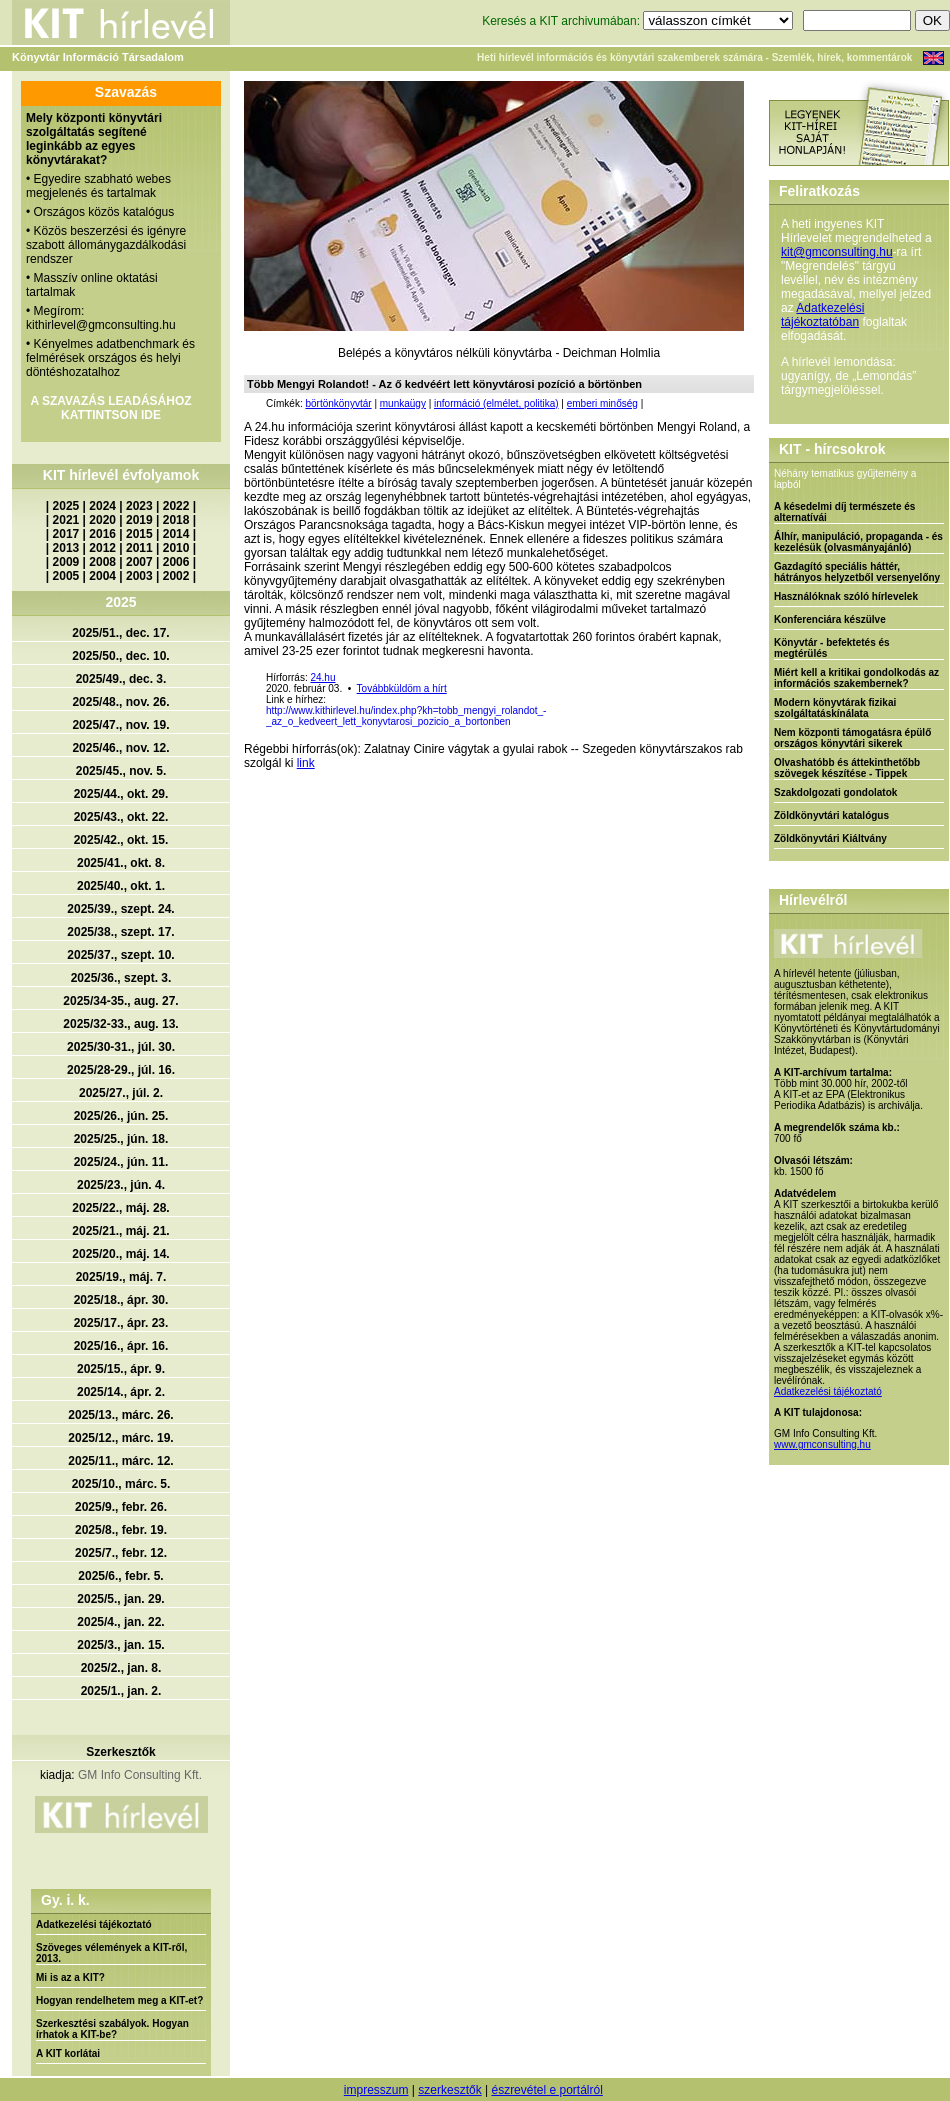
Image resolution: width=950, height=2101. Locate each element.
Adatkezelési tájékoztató (94, 1924)
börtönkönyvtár (338, 403)
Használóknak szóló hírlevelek (846, 596)
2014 (176, 534)
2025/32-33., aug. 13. (120, 1024)
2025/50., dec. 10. (120, 656)
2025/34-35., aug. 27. (120, 1001)
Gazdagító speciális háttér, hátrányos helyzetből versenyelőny (857, 572)
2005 (66, 576)
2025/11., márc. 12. (120, 1461)
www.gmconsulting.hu (822, 1444)
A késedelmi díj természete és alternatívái (844, 512)
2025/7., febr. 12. (121, 1553)
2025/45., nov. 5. (121, 771)
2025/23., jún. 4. (121, 1185)
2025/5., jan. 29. (120, 1599)
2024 (102, 506)
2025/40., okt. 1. (121, 886)
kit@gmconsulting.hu (837, 252)
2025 (66, 506)
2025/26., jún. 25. (121, 1116)
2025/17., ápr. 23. (121, 1323)
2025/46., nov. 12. (120, 748)
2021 (66, 520)
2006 (176, 562)
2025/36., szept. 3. (121, 978)
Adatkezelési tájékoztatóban (822, 315)
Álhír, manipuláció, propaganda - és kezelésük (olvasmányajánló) (858, 542)
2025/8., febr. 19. (121, 1530)
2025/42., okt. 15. (121, 840)
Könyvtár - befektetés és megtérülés (832, 648)
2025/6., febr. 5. (120, 1576)
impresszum (376, 2090)
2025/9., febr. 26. (121, 1507)
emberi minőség (602, 403)
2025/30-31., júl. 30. (121, 1047)
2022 (176, 506)
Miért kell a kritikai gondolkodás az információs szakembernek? (856, 678)
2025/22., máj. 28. (120, 1208)
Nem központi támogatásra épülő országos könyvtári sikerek (852, 738)
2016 (102, 534)
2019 (139, 520)
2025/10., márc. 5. (121, 1484)
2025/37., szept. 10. (120, 955)
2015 (139, 534)
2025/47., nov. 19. (120, 725)
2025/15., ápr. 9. (121, 1369)
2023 (139, 506)
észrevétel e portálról (546, 2090)
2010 (176, 548)
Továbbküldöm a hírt (402, 688)
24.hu (322, 677)
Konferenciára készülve (830, 619)
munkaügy (403, 403)
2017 (66, 534)
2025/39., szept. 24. (120, 909)
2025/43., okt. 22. (121, 817)
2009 (66, 562)
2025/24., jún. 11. (121, 1162)
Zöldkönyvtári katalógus (831, 815)
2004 (102, 576)
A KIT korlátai (68, 2053)
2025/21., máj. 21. (120, 1231)
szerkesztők (449, 2090)
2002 (176, 576)
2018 (176, 520)
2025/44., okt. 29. (121, 794)
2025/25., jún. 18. (121, 1139)
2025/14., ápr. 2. (121, 1392)
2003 (139, 576)
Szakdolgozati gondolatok (835, 792)
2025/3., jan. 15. (120, 1645)
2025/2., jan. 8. (121, 1668)
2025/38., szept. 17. (120, 932)
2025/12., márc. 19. (120, 1438)
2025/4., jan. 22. (120, 1622)
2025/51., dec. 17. (120, 633)
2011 (139, 548)
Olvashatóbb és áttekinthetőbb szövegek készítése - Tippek (847, 768)
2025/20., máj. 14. (120, 1254)
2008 (102, 562)
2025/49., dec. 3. (121, 679)
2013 (66, 548)
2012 (102, 548)
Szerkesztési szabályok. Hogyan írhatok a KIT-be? (112, 2029)
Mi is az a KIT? (70, 1977)
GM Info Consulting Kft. (140, 1775)
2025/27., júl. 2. (121, 1093)
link (306, 763)
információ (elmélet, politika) (496, 403)
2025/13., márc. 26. (120, 1415)
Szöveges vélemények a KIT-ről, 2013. (111, 1953)
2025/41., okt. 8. (121, 863)
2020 (102, 520)
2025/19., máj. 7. (121, 1277)
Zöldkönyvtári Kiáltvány (830, 838)
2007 (139, 562)
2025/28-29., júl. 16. (121, 1070)
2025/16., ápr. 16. (121, 1346)
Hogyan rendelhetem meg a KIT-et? (119, 2000)
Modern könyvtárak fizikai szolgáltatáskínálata (835, 708)
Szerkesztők (120, 1752)
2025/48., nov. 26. (120, 702)
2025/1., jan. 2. (121, 1691)
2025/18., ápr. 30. (121, 1300)
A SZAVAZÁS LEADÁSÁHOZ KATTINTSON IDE (110, 408)
